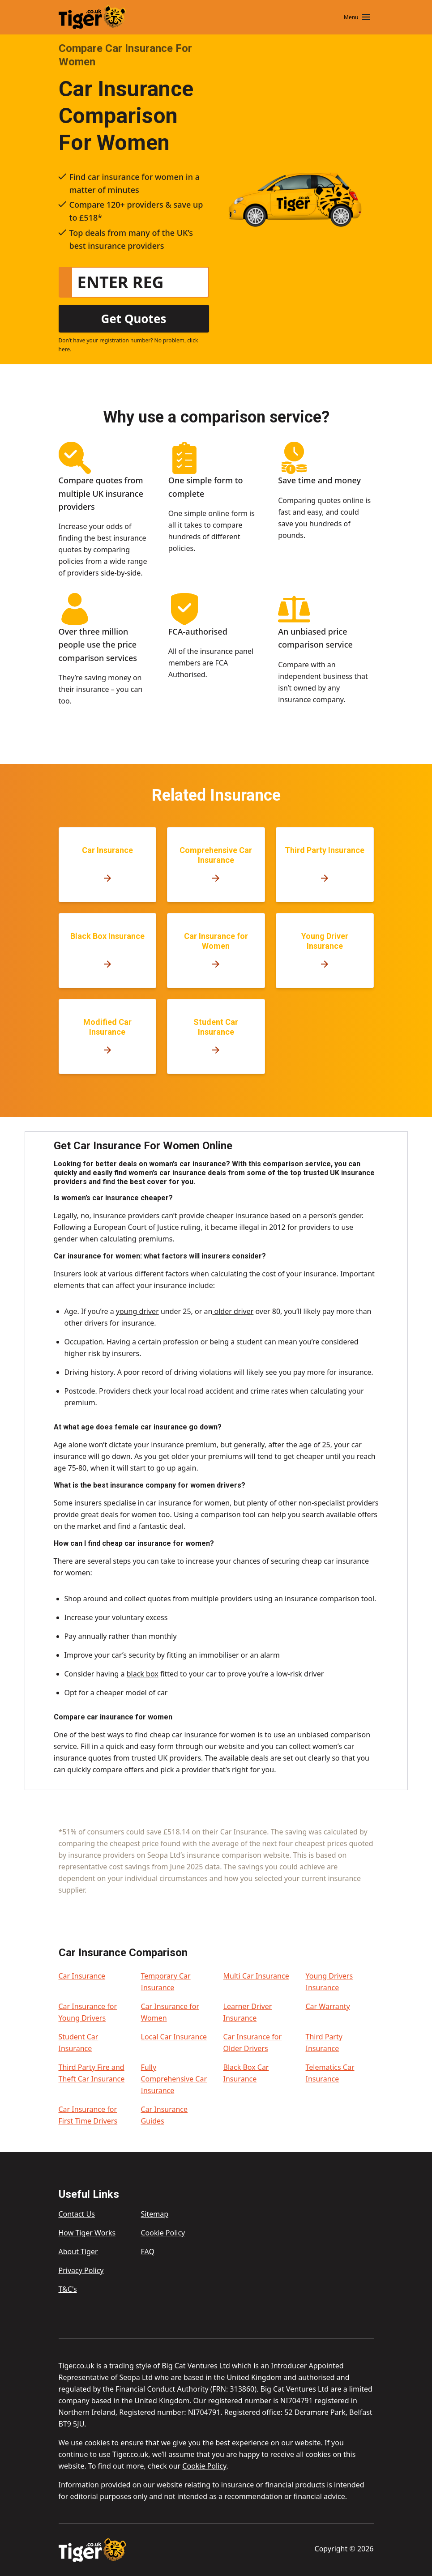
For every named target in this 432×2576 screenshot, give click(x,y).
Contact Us (77, 2214)
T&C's (68, 2289)
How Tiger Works (87, 2233)
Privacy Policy (81, 2270)
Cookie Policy (163, 2233)
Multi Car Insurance (256, 1976)
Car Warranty (328, 2006)
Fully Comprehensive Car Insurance (174, 2078)
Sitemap (155, 2214)
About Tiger (78, 2251)
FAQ (147, 2251)
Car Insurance (82, 1976)
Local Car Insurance (174, 2037)
